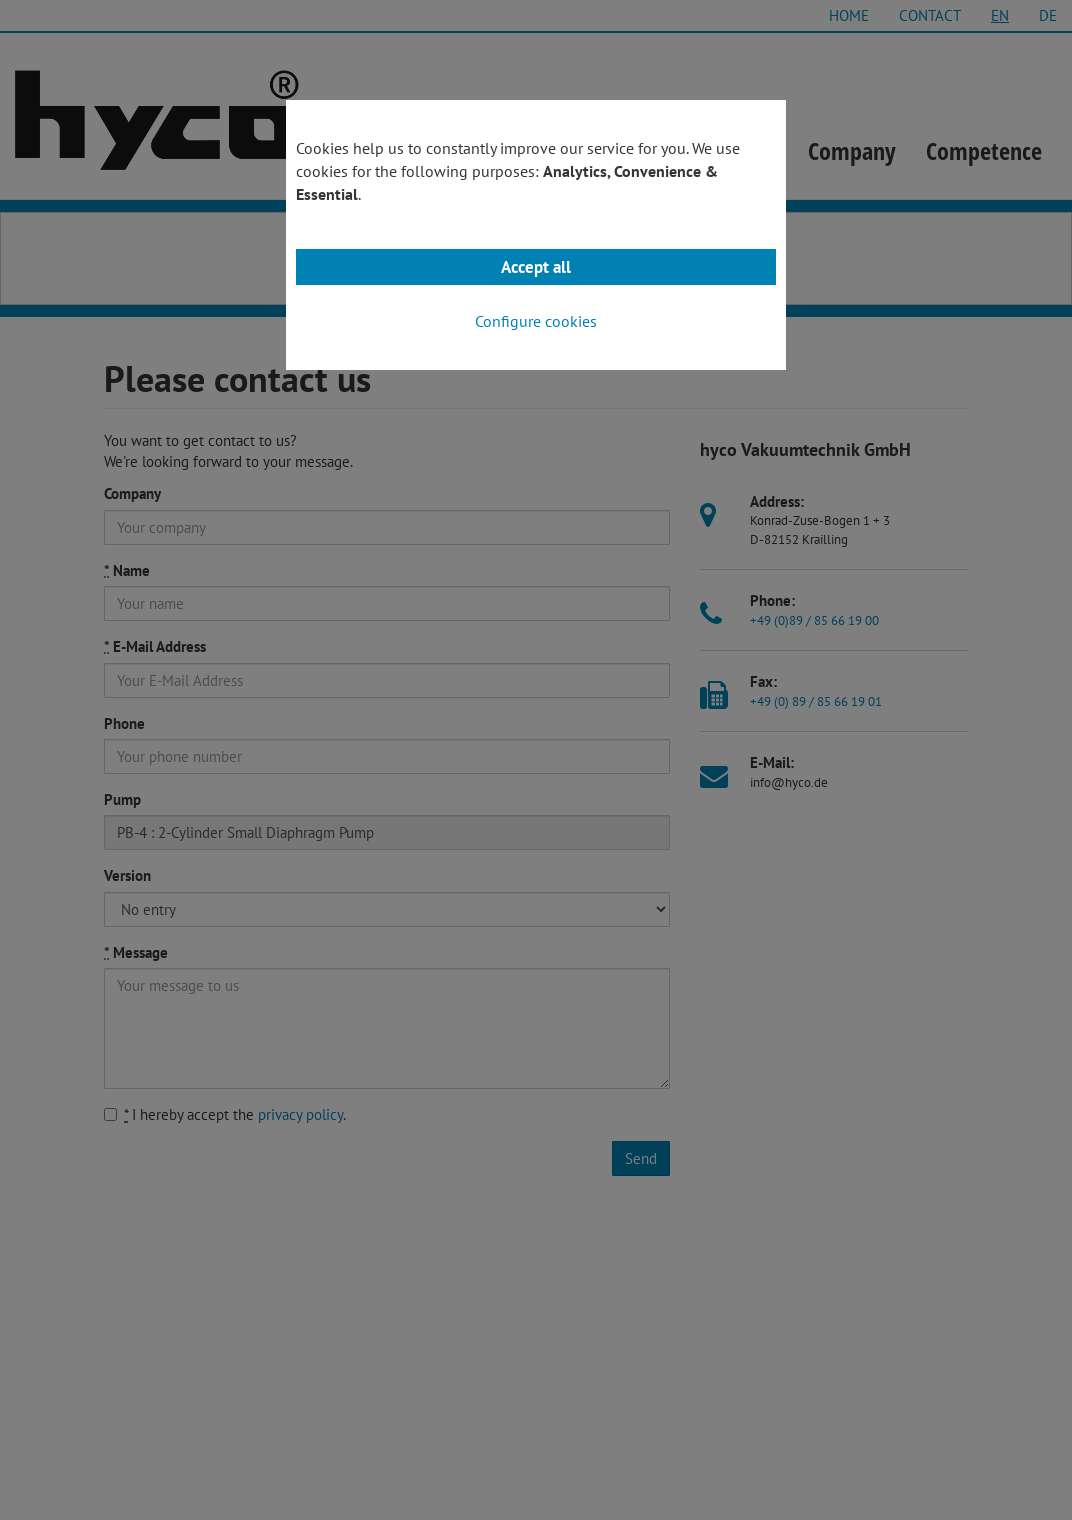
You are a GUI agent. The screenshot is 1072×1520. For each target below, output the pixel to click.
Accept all (536, 267)
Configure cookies (536, 321)
